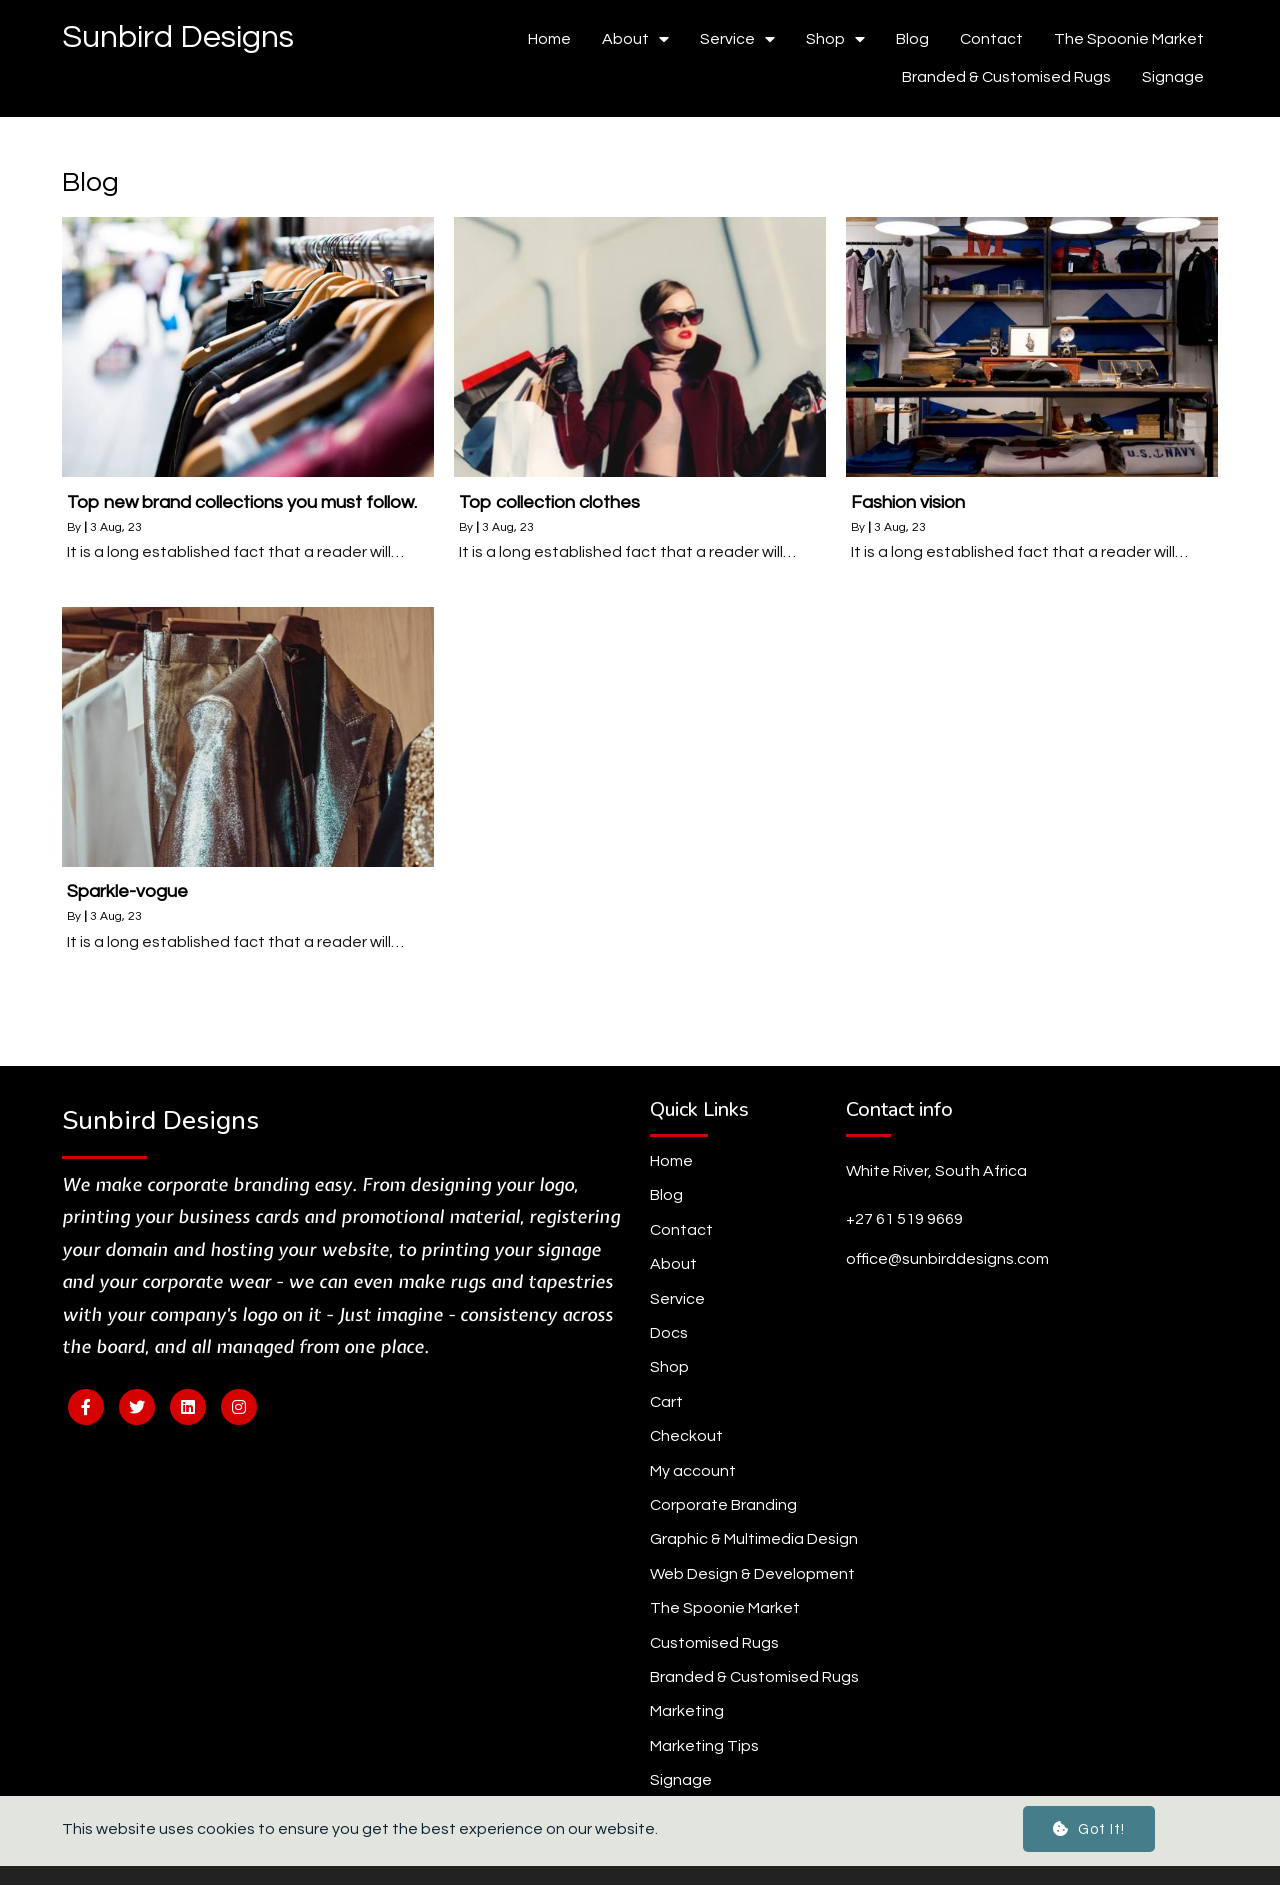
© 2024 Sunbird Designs (640, 1853)
